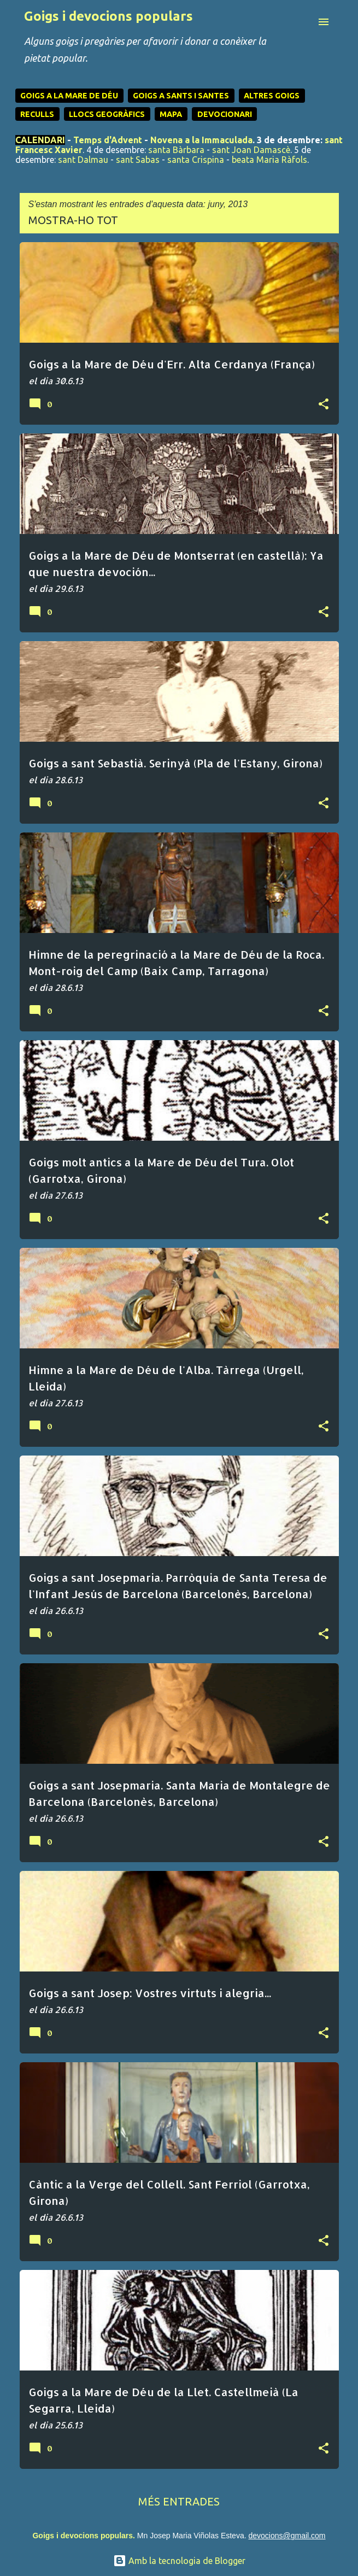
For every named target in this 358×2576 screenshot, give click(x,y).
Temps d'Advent (107, 140)
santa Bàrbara (176, 150)
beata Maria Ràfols (269, 160)
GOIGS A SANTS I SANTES (181, 95)
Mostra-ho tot (73, 220)
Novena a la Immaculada (201, 140)
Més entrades (179, 2501)
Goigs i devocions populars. (83, 2535)
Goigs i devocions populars (108, 16)
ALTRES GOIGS (272, 95)
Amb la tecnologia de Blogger (179, 2561)
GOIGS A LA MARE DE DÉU (69, 95)
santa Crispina (195, 160)
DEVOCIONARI (224, 114)
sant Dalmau (83, 160)
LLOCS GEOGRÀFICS (107, 114)
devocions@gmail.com (286, 2535)
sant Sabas (138, 160)
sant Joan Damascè (251, 150)
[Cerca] (301, 22)
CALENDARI (40, 140)
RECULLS (37, 114)
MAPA (171, 114)
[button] (323, 404)
